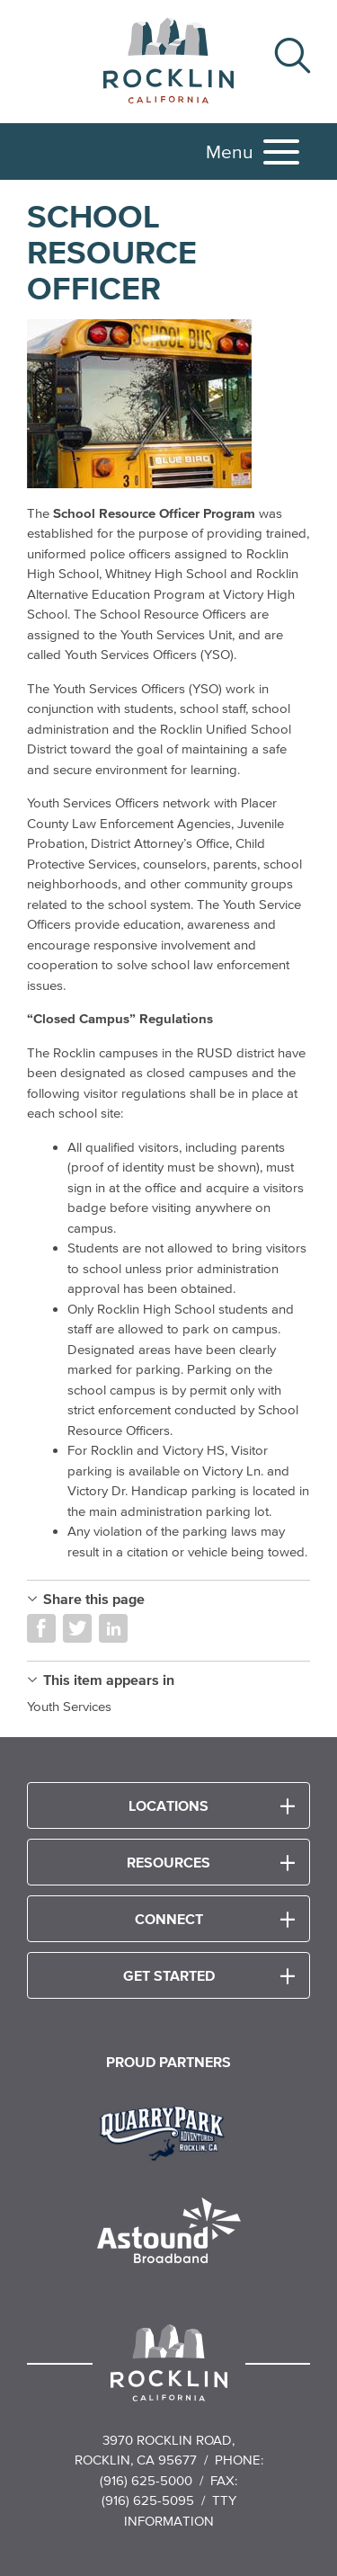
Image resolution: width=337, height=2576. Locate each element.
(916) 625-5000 (146, 2480)
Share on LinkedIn (113, 1628)
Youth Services (69, 1706)
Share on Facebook (41, 1628)
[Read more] (168, 404)
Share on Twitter (77, 1628)
